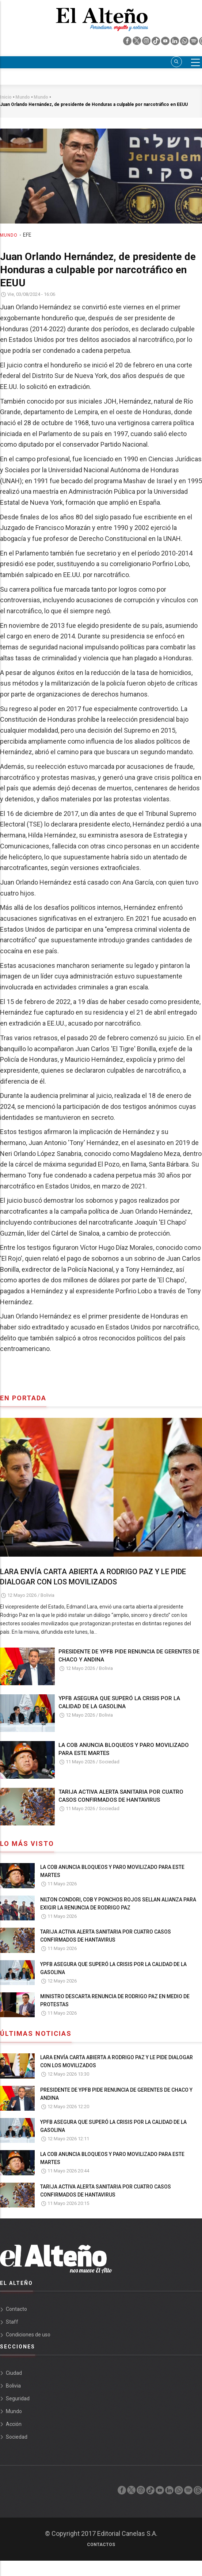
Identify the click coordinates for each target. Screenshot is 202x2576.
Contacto (16, 2309)
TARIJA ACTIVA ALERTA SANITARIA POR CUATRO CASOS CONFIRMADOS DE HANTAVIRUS (120, 1796)
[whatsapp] (185, 43)
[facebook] (128, 43)
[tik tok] (156, 43)
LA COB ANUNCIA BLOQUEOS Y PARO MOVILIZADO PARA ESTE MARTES (123, 1749)
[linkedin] (175, 43)
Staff (12, 2322)
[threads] (198, 2492)
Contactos (101, 2544)
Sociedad (109, 1761)
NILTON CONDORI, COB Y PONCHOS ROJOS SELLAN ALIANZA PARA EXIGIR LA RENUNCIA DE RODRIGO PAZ (118, 1904)
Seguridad (18, 2398)
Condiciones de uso (28, 2335)
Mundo (9, 235)
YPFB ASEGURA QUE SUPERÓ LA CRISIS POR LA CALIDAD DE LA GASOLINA (119, 1702)
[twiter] (137, 43)
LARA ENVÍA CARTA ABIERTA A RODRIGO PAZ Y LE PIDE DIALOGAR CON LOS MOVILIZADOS (93, 1576)
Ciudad (14, 2373)
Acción (14, 2424)
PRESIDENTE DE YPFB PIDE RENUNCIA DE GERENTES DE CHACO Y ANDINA (128, 1655)
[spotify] (194, 43)
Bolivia (47, 1595)
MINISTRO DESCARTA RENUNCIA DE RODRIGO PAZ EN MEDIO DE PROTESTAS (115, 2000)
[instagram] (147, 43)
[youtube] (166, 43)
